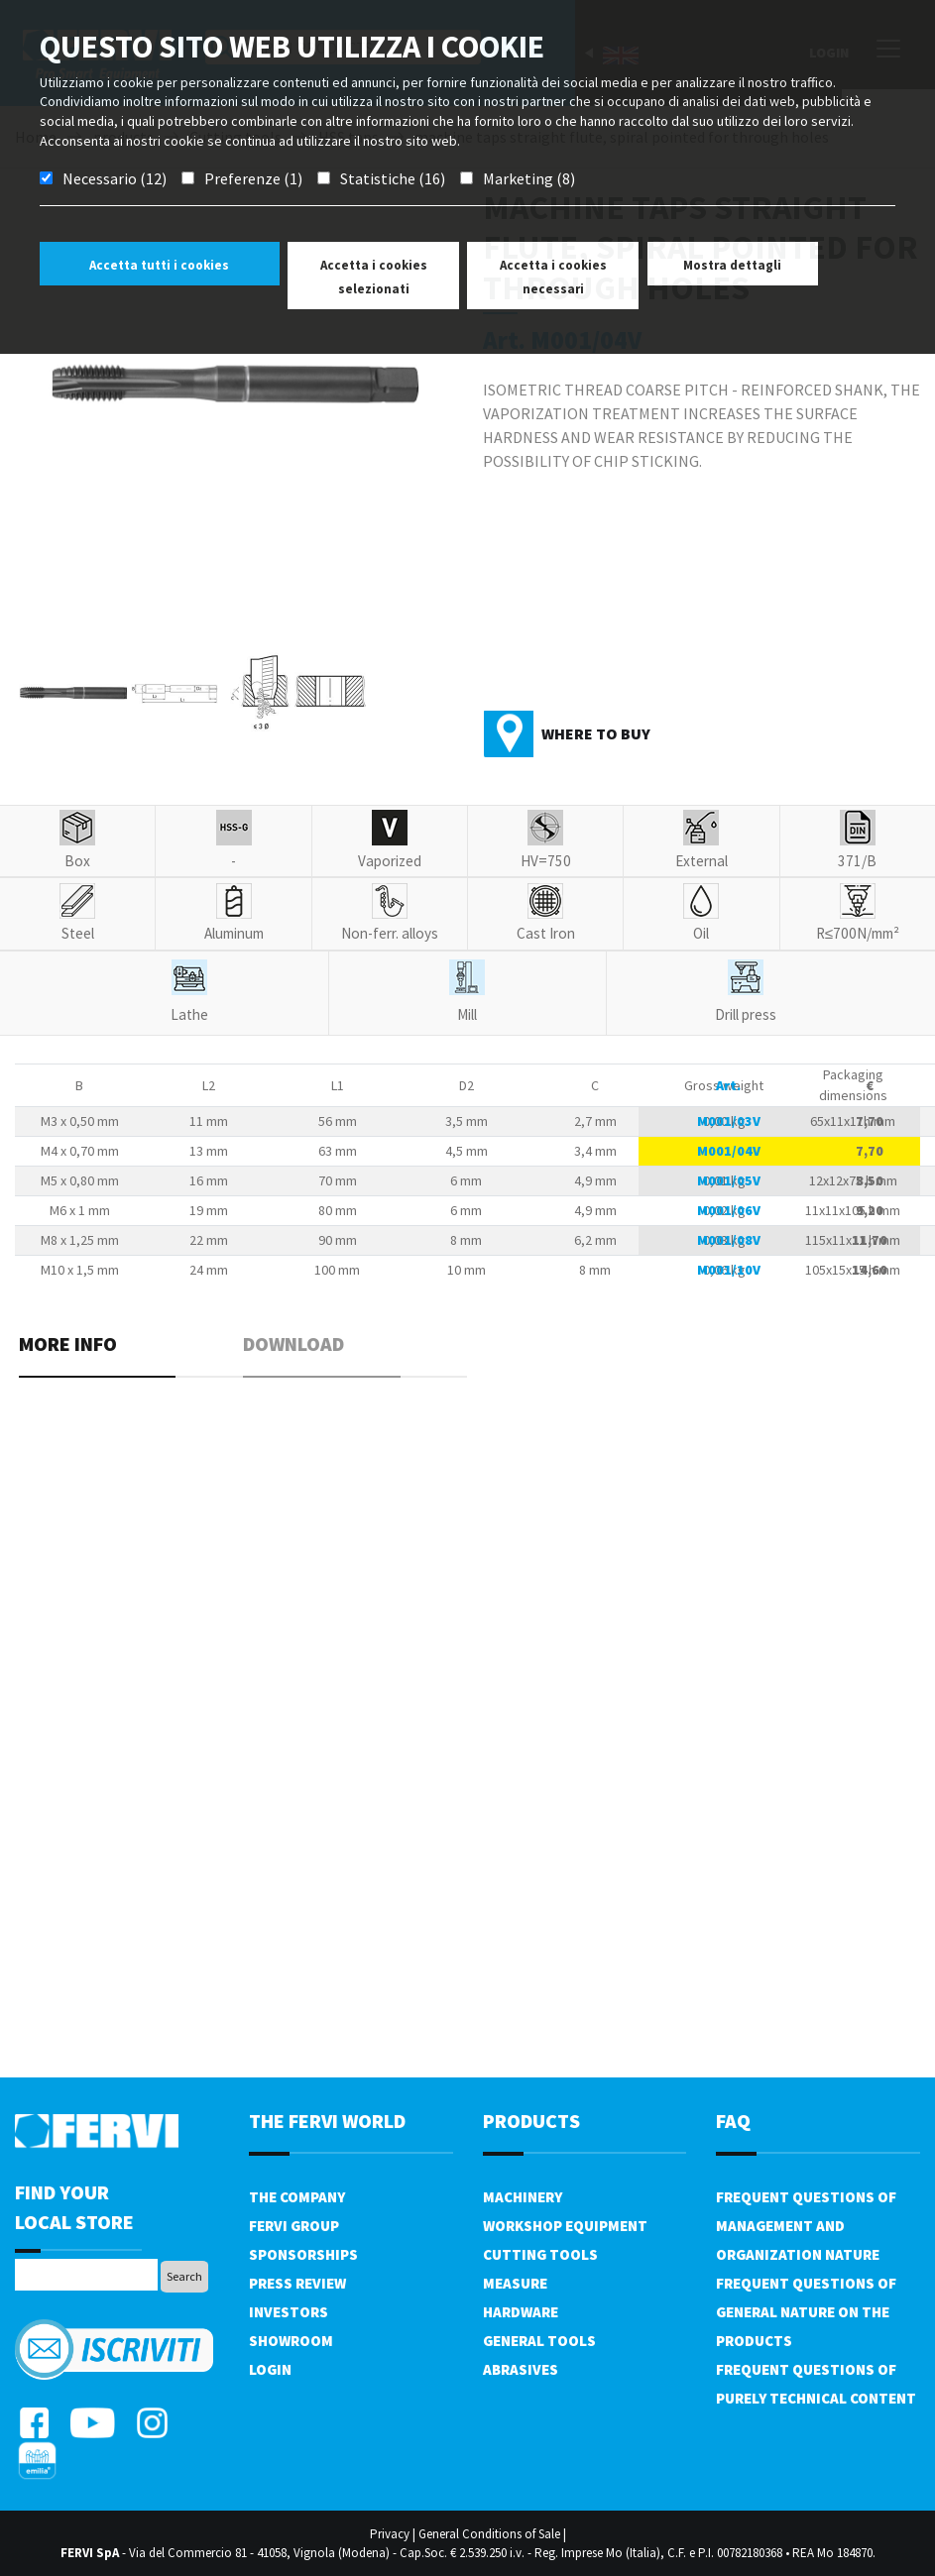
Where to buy (595, 733)
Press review (297, 2283)
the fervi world (327, 2120)
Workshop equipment (565, 2225)
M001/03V (728, 1121)
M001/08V (728, 1240)
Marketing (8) (529, 178)
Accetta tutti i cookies (159, 265)
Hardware (520, 2311)
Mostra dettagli (732, 265)
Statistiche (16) (392, 178)
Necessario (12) (114, 178)
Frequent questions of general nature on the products (806, 2312)
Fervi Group (294, 2225)
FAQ (733, 2120)
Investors (288, 2311)
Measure (515, 2283)
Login (270, 2369)
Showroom (291, 2340)
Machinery (522, 2196)
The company (297, 2196)
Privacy (389, 2533)
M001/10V (728, 1270)
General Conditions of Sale (489, 2533)
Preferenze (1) (253, 178)
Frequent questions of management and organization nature (806, 2225)
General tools (539, 2340)
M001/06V (728, 1210)
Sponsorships (303, 2254)
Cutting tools (540, 2254)
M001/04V (728, 1151)
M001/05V (728, 1180)
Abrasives (520, 2369)
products (531, 2120)
